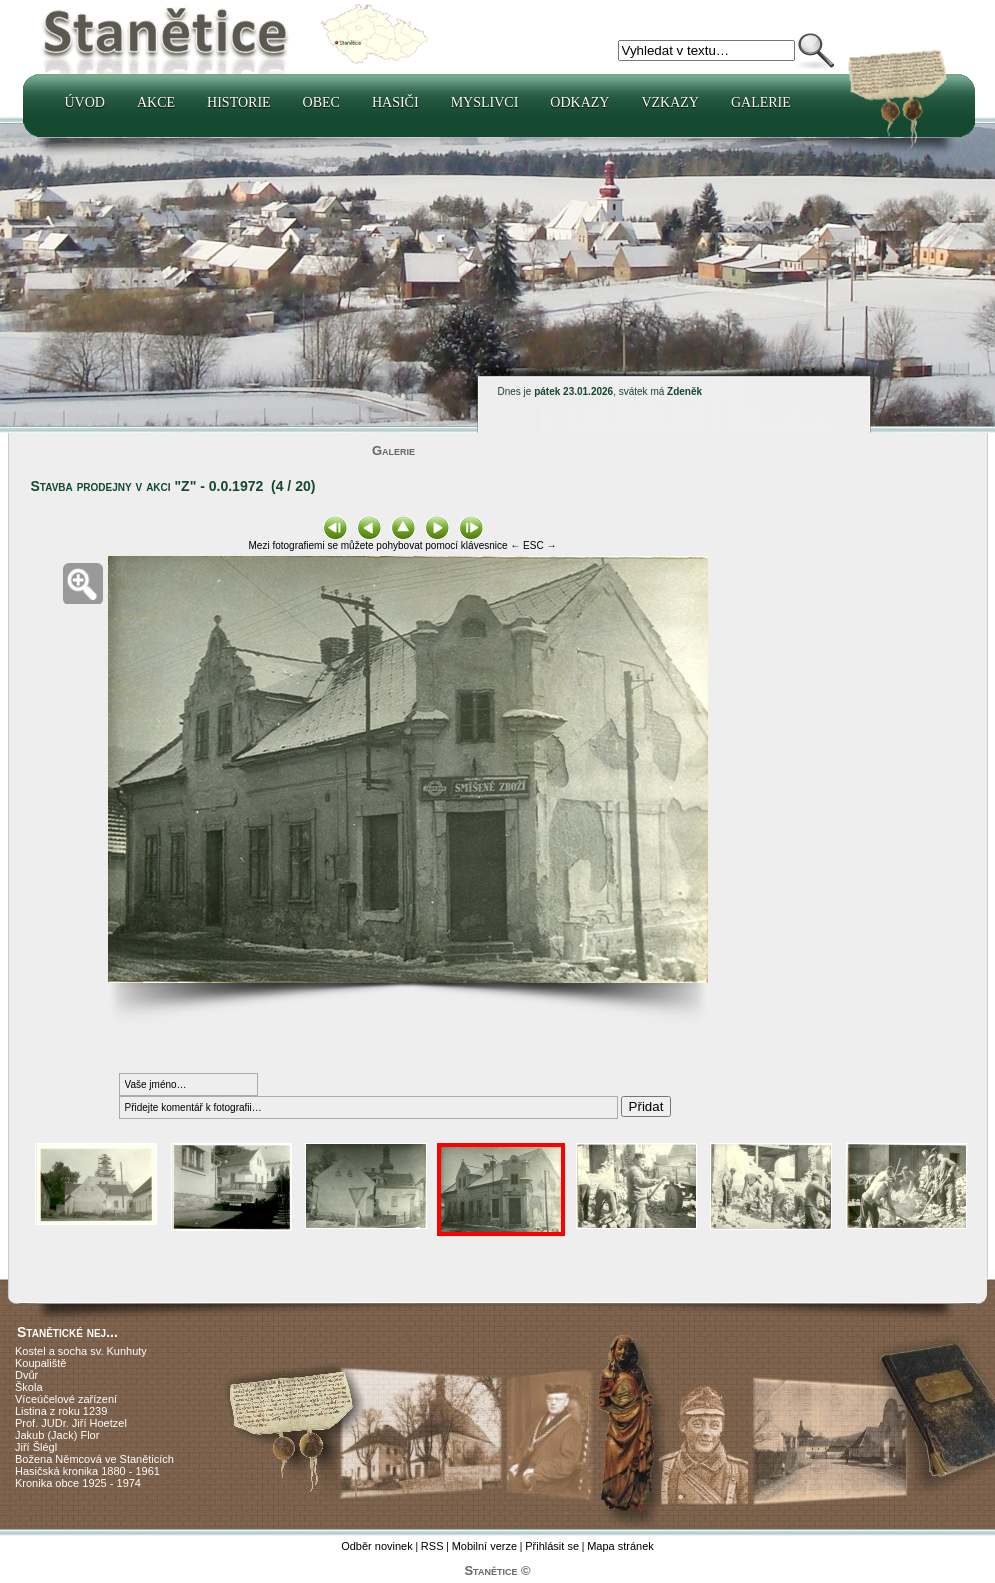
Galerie (761, 102)
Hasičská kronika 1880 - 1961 (87, 1471)
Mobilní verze (484, 1546)
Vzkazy (670, 102)
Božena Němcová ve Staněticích (94, 1459)
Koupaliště (40, 1363)
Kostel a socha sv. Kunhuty (81, 1351)
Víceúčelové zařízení (66, 1399)
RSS (432, 1546)
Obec (321, 102)
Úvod (85, 102)
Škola (29, 1387)
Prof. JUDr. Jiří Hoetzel (71, 1423)
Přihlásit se (552, 1546)
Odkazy (579, 102)
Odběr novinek (377, 1546)
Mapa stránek (620, 1546)
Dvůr (26, 1375)
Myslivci (485, 102)
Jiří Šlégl (36, 1447)
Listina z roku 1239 (61, 1411)
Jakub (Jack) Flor (57, 1435)
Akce (156, 102)
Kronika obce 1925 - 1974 (78, 1483)
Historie (239, 102)
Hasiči (395, 102)
